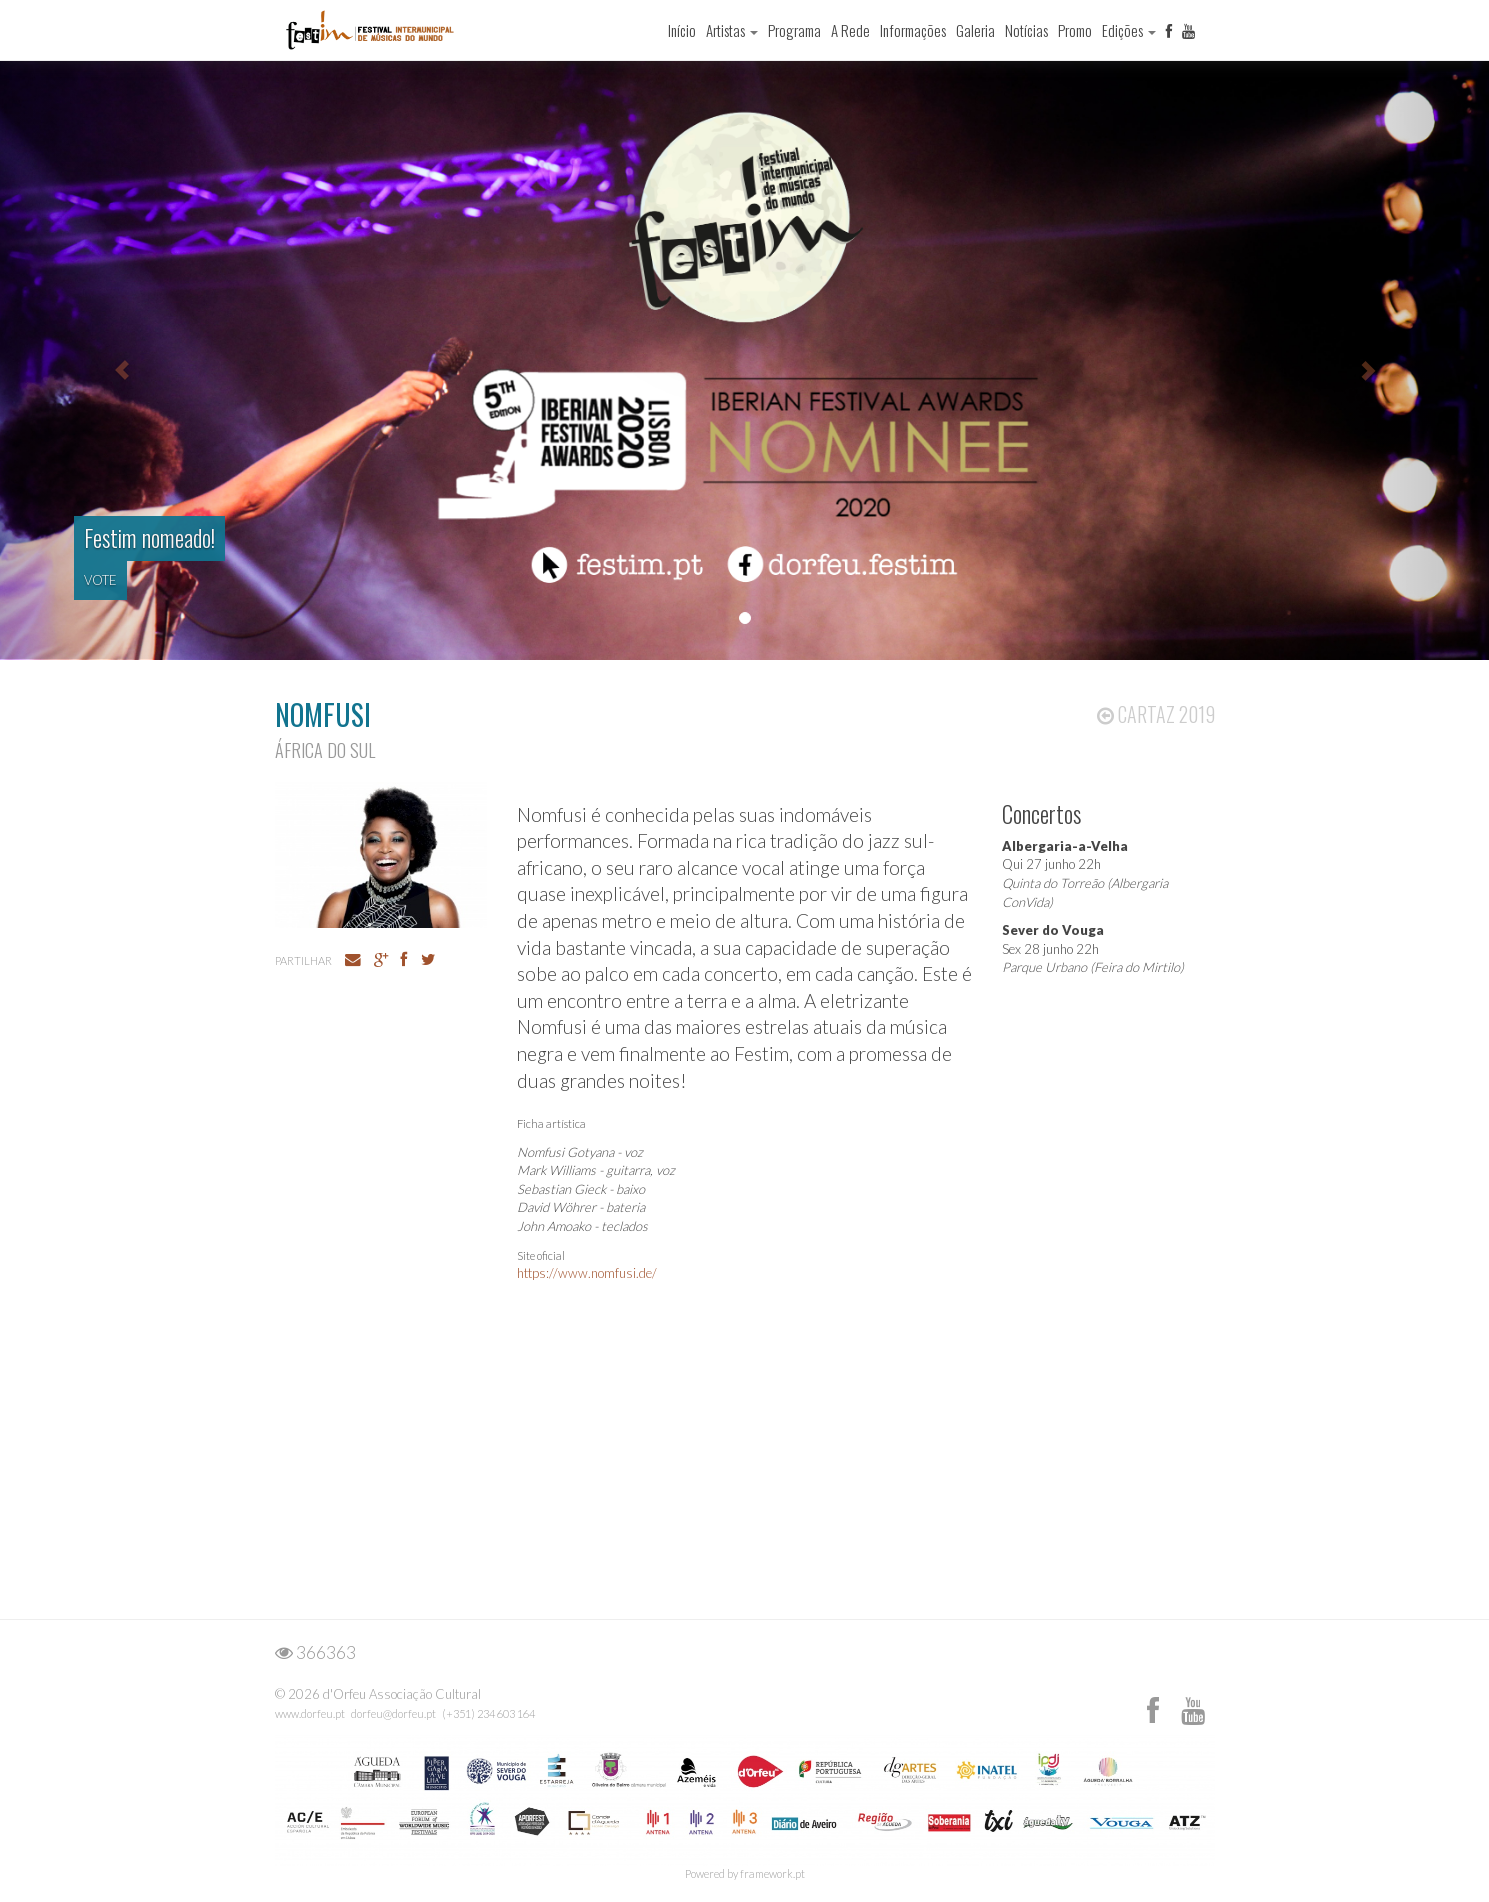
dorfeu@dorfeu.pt (393, 1713)
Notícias (1026, 30)
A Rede (850, 30)
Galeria (975, 30)
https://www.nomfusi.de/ (587, 1273)
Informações (913, 30)
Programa (794, 30)
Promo (1075, 30)
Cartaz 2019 (1156, 714)
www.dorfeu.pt (310, 1713)
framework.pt (772, 1873)
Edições (1129, 30)
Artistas (732, 30)
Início (682, 30)
